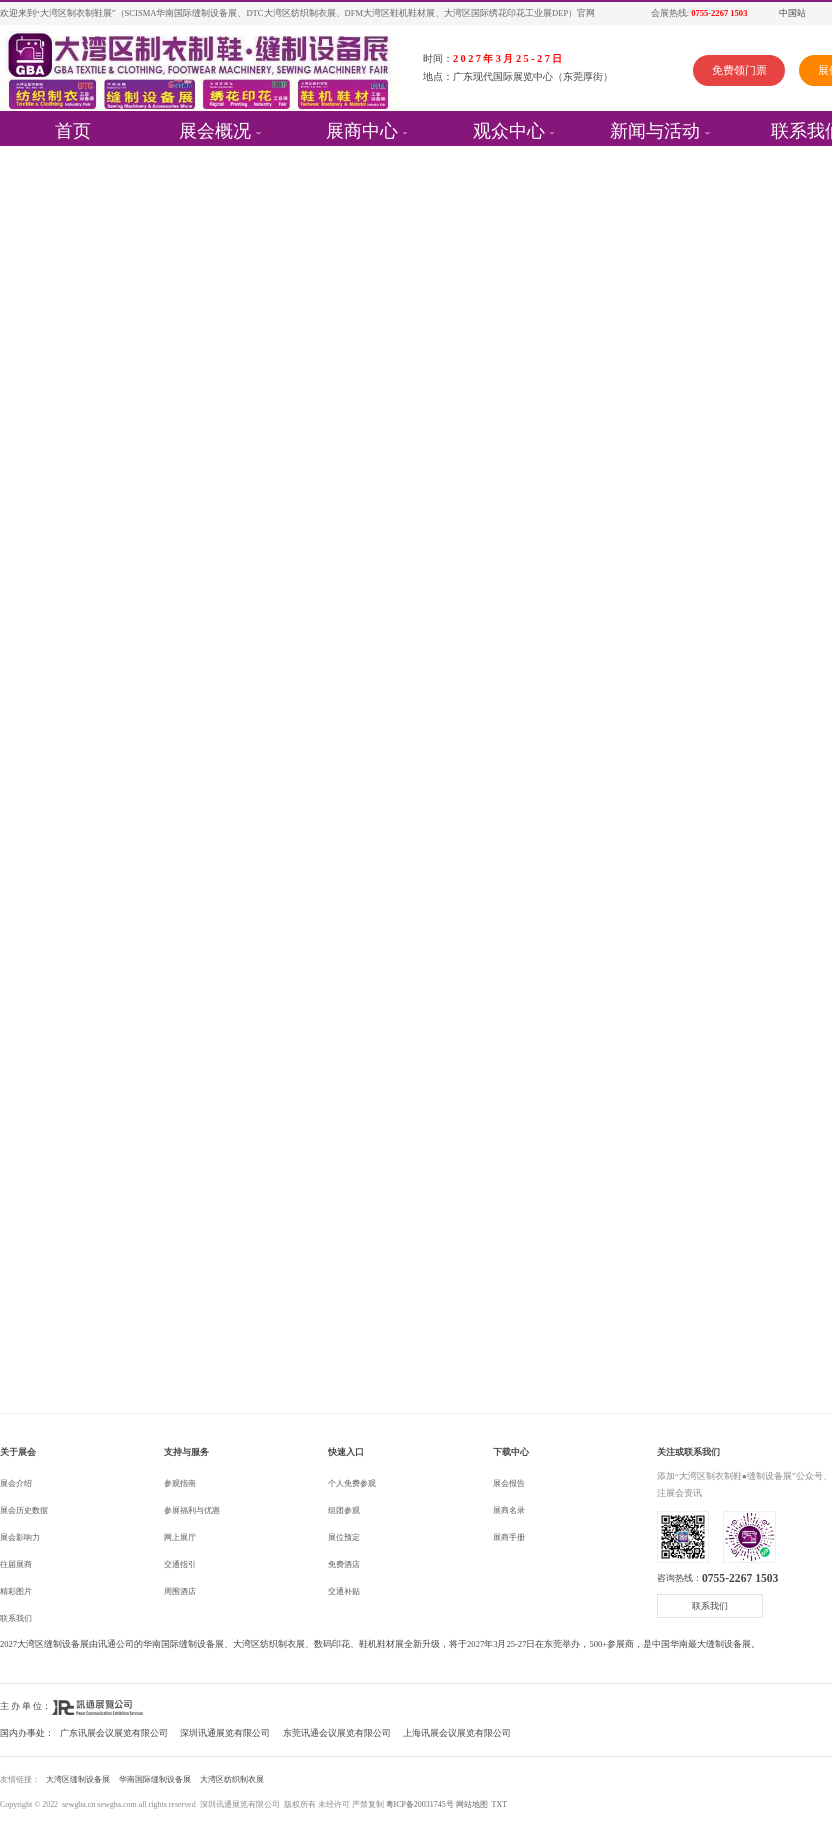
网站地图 (472, 1804)
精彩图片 (16, 1591)
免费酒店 (344, 1564)
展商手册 (509, 1537)
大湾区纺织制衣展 (232, 1779)
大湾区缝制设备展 (78, 1779)
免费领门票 (739, 70)
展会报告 (509, 1483)
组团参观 (344, 1510)
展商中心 (362, 128)
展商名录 (509, 1510)
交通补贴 (344, 1591)
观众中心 (509, 128)
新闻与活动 (655, 128)
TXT (499, 1804)
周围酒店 (180, 1591)
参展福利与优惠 (192, 1510)
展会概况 (215, 128)
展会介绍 (16, 1483)
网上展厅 (180, 1537)
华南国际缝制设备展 (155, 1779)
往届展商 (16, 1564)
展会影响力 (20, 1537)
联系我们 (16, 1618)
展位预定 (344, 1537)
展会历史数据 (24, 1510)
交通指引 (180, 1564)
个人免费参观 (352, 1483)
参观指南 (180, 1483)
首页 (73, 128)
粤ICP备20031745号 (420, 1804)
